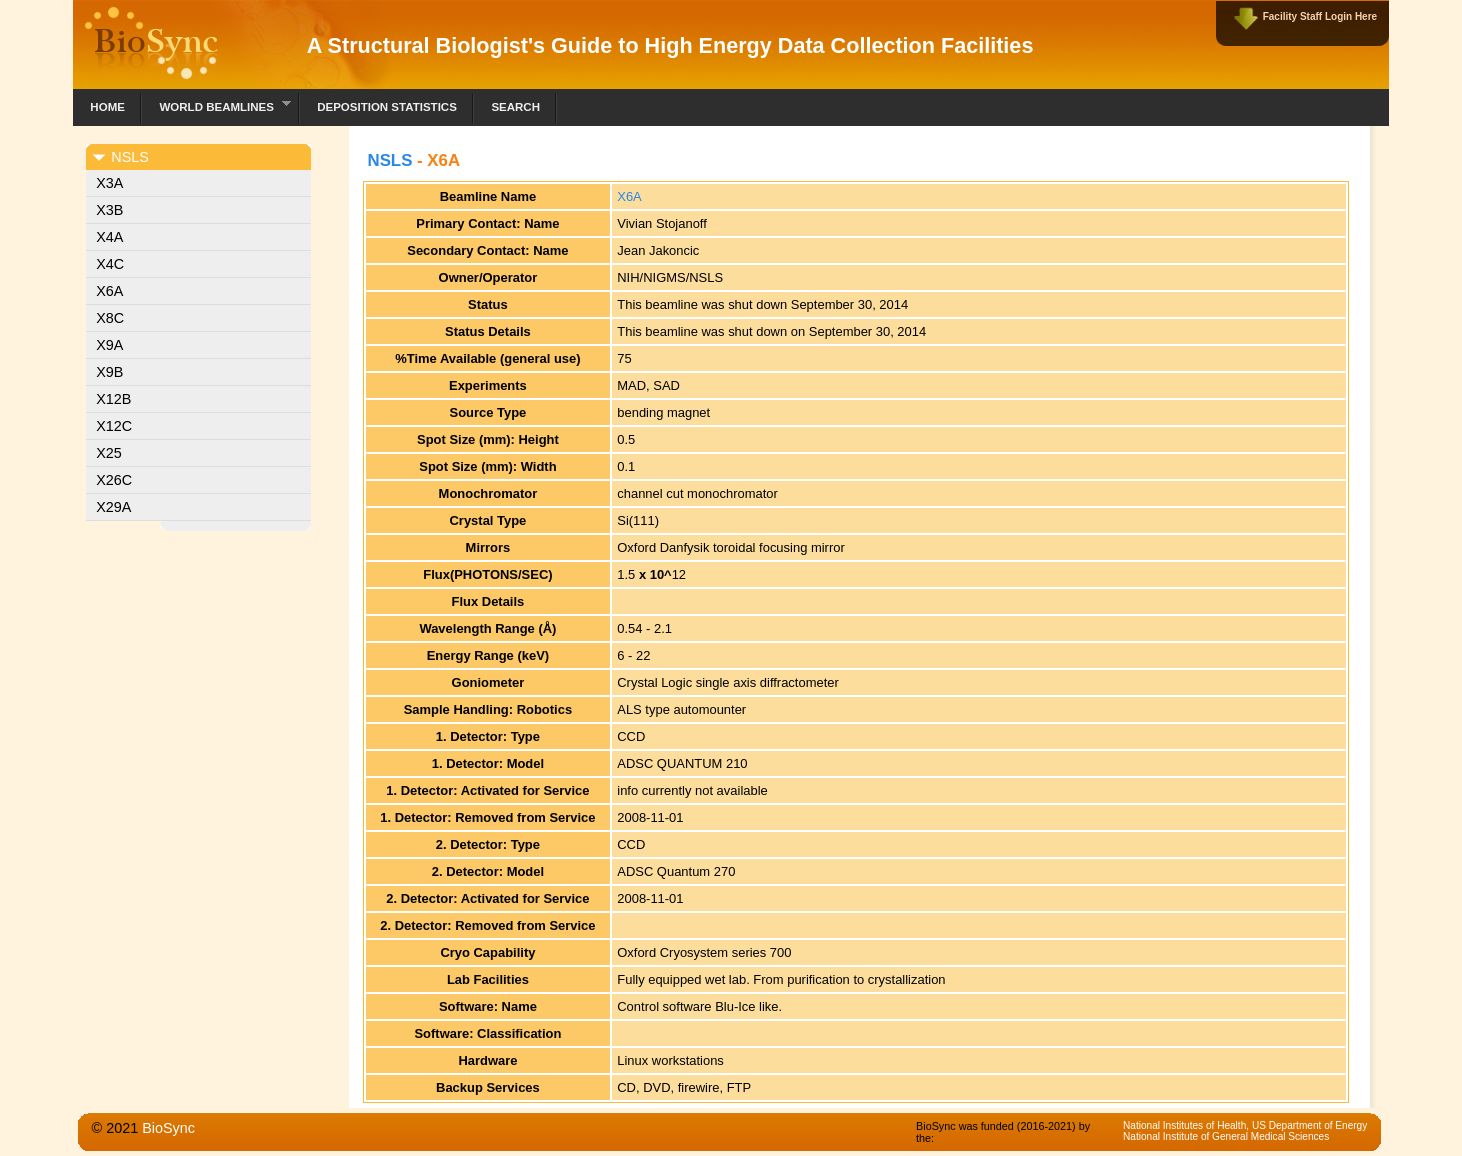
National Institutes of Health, (1187, 1125)
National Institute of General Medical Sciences (1226, 1136)
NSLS (389, 160)
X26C (114, 480)
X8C (110, 318)
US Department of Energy (1309, 1125)
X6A (109, 291)
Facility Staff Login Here (1320, 16)
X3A (109, 183)
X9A (109, 345)
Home (107, 107)
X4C (110, 264)
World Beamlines (216, 104)
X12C (114, 426)
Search (515, 107)
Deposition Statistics (387, 107)
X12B (113, 399)
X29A (113, 507)
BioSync (168, 1128)
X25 (109, 453)
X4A (109, 237)
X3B (109, 210)
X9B (109, 372)
